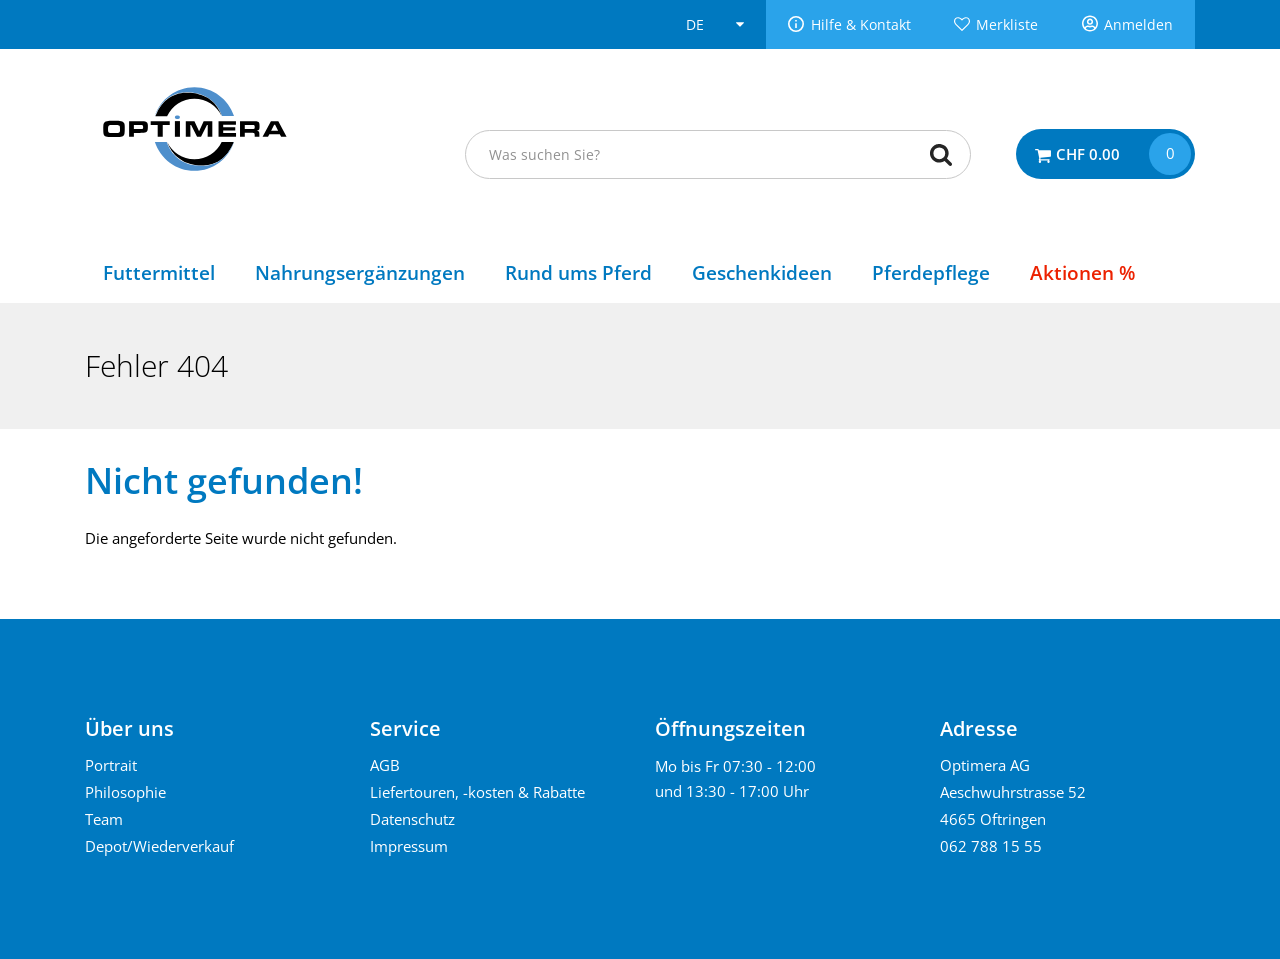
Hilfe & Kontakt (861, 25)
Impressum (409, 846)
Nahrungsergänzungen (360, 272)
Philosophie (125, 792)
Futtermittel (159, 272)
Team (104, 819)
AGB (385, 765)
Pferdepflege (931, 272)
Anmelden (1138, 25)
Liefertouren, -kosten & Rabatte (477, 792)
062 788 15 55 (991, 846)
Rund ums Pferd (578, 272)
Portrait (111, 765)
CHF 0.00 (1088, 154)
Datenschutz (412, 819)
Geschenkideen (762, 272)
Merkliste (1007, 25)
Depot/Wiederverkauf (159, 846)
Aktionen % (1082, 272)
